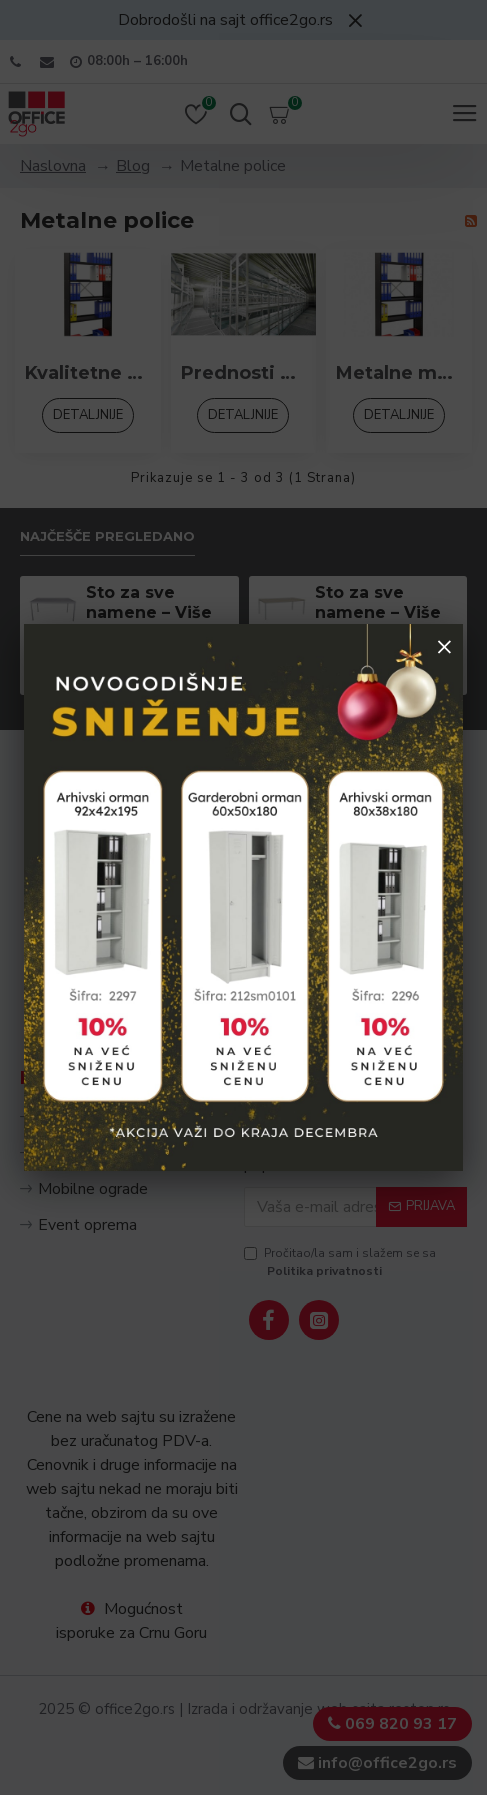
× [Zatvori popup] (444, 646)
